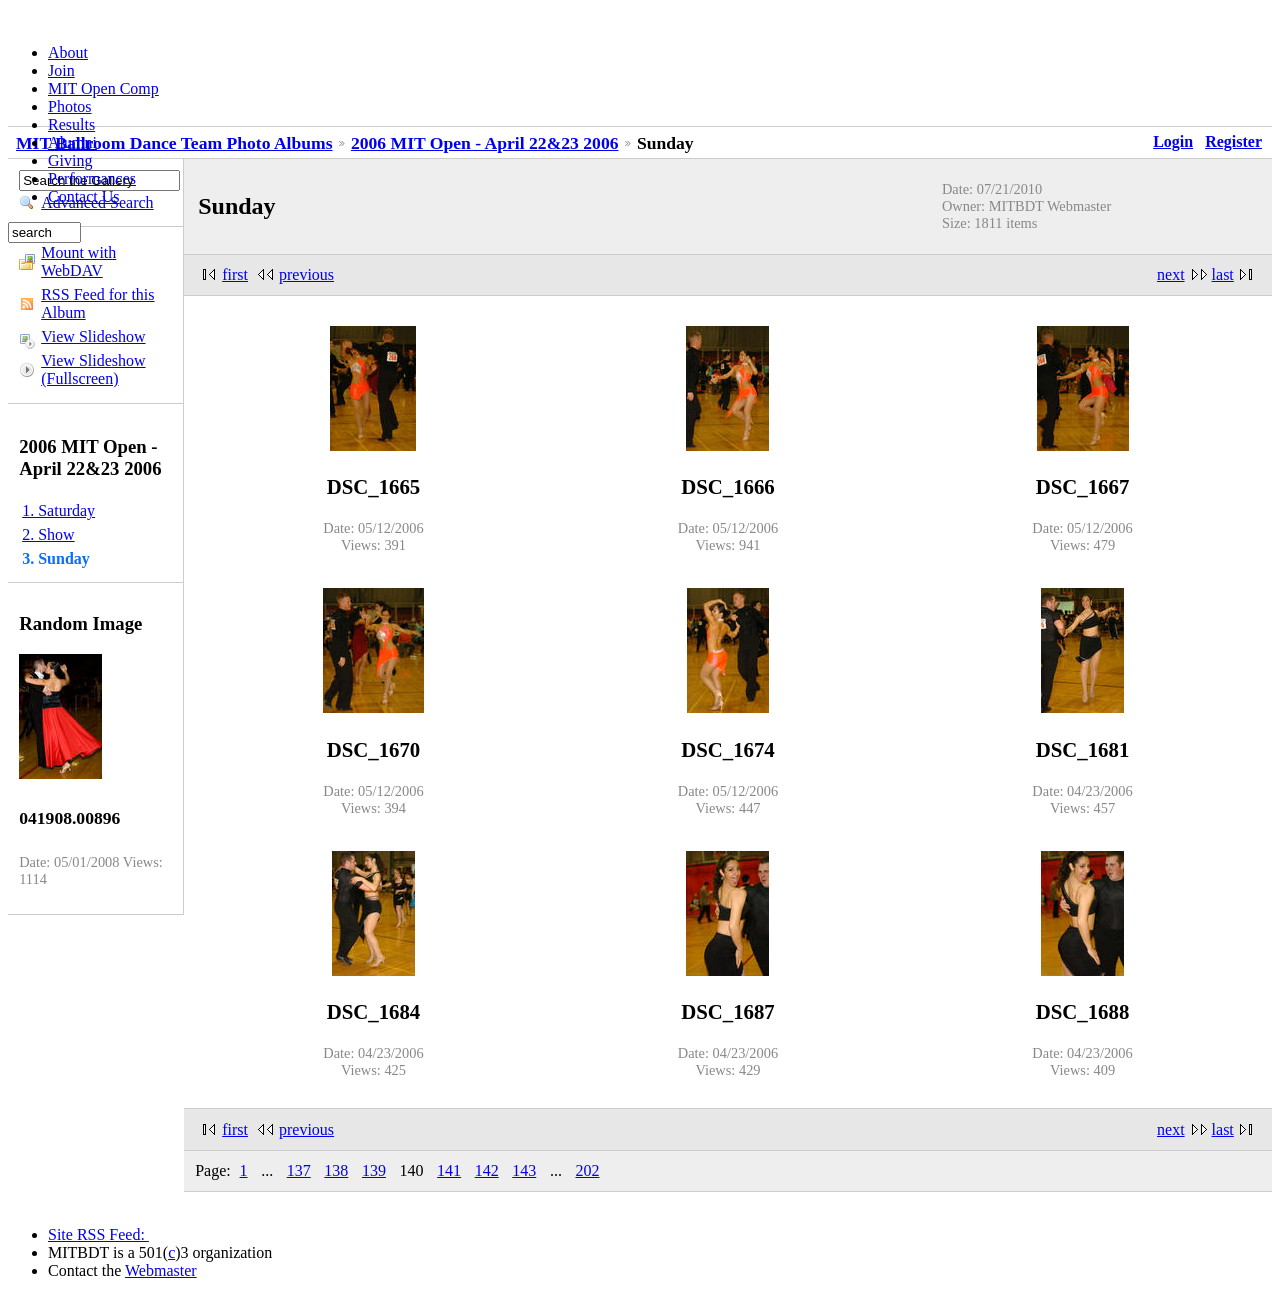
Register (1233, 141)
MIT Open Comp (103, 88)
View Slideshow (93, 336)
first (235, 274)
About (68, 52)
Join (61, 70)
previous (306, 274)
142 (487, 1170)
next (1171, 274)
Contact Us (84, 196)
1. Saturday (58, 510)
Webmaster (161, 1270)
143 (524, 1170)
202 (587, 1170)
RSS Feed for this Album (97, 303)
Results (71, 124)
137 (299, 1170)
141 (449, 1170)
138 (336, 1170)
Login (1173, 141)
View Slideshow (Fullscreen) (93, 369)
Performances (92, 178)
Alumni (72, 142)
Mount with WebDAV (78, 261)
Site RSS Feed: (98, 1234)
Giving (70, 160)
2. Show (48, 534)
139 (374, 1170)
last (1223, 274)
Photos (70, 106)
